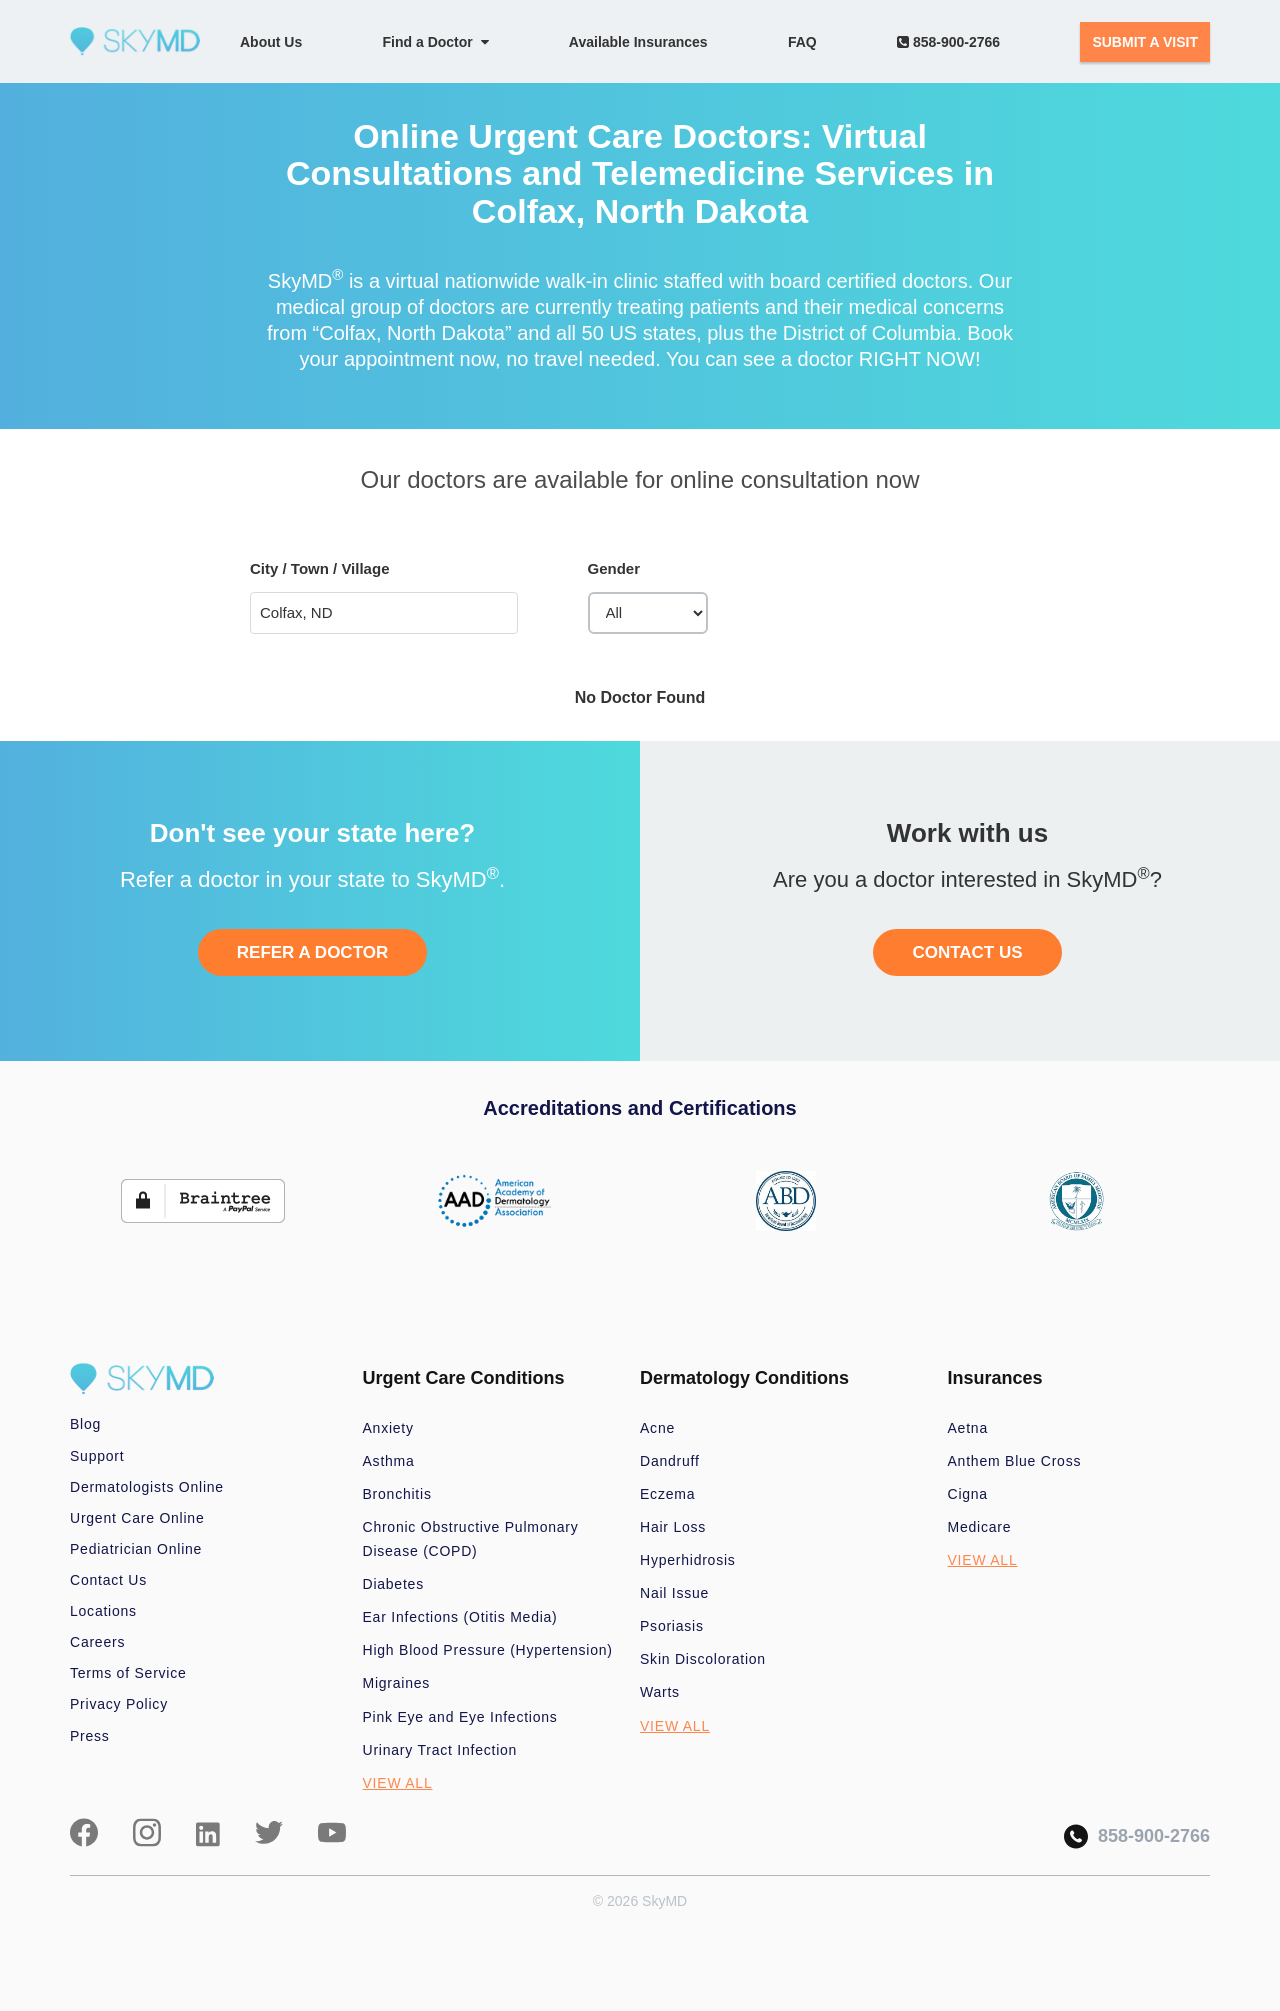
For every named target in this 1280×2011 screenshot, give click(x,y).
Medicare (980, 1527)
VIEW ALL (398, 1783)
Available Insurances (638, 42)
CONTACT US (967, 952)
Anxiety (388, 1428)
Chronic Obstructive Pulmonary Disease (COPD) (471, 1539)
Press (90, 1736)
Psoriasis (672, 1626)
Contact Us (108, 1580)
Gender (614, 568)
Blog (85, 1424)
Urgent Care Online (137, 1518)
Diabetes (393, 1584)
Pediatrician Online (136, 1549)
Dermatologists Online (147, 1487)
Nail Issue (674, 1593)
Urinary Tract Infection (440, 1750)
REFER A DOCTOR (312, 952)
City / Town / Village (319, 568)
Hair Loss (673, 1527)
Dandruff (670, 1461)
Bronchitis (397, 1494)
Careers (97, 1642)
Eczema (667, 1494)
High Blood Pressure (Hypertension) (488, 1650)
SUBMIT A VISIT (1145, 42)
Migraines (397, 1683)
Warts (660, 1692)
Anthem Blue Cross (1015, 1461)
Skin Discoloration (703, 1659)
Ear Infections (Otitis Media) (460, 1617)
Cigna (968, 1494)
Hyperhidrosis (688, 1560)
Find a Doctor (436, 42)
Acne (657, 1428)
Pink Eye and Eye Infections (460, 1717)
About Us (271, 42)
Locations (103, 1611)
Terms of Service (128, 1673)
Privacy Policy (119, 1704)
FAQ (802, 42)
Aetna (968, 1428)
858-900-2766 (948, 42)
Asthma (389, 1461)
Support (97, 1456)
